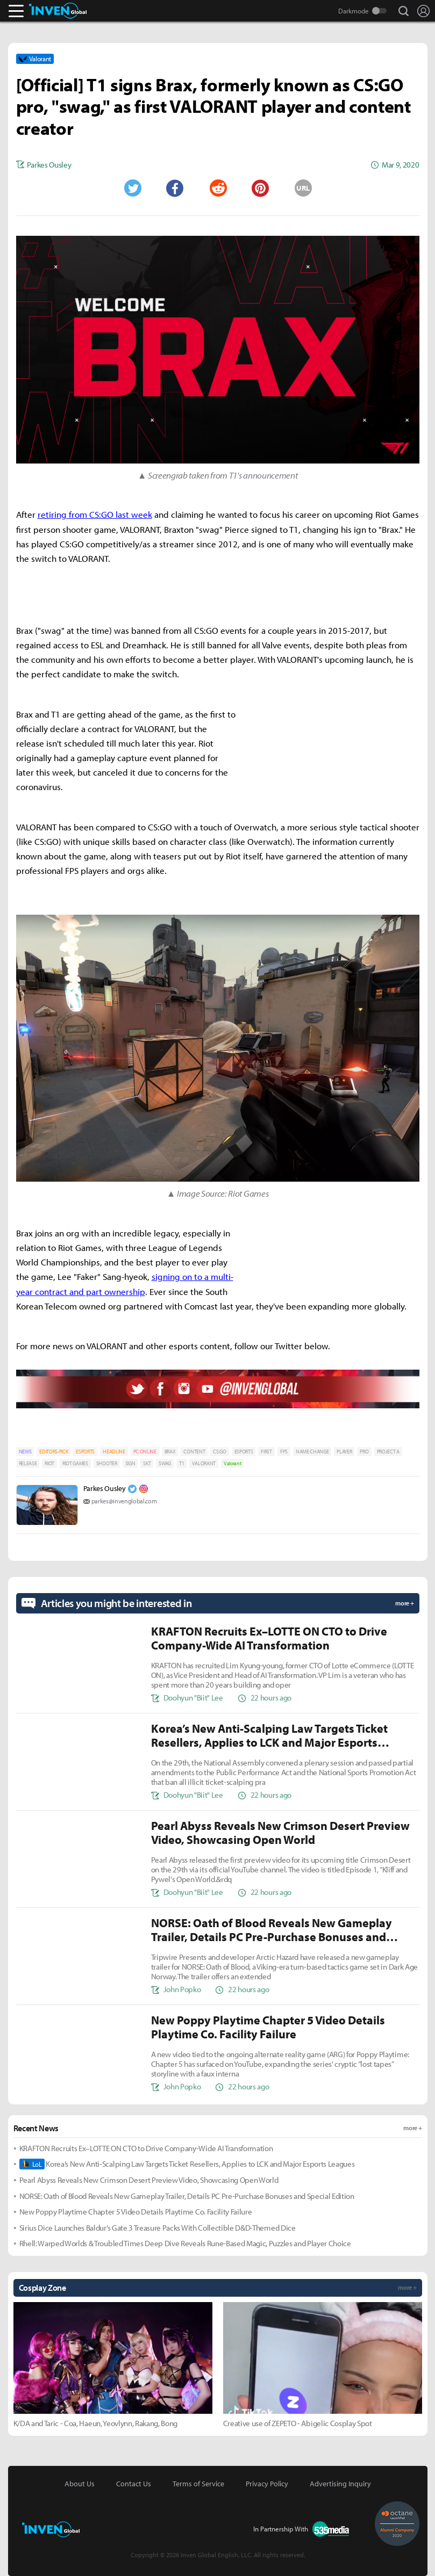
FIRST (266, 1451)
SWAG (165, 1463)
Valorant (232, 1463)
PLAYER (344, 1451)
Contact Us (133, 2483)
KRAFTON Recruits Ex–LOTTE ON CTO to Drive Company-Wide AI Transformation (146, 2148)
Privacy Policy (267, 2483)
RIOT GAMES (75, 1463)
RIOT (49, 1463)
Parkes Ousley (104, 1488)
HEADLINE (114, 1451)
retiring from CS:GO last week (95, 514)
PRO (364, 1451)
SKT (147, 1463)
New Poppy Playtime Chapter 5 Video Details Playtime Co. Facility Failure (135, 2211)
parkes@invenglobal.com (124, 1501)
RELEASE (28, 1463)
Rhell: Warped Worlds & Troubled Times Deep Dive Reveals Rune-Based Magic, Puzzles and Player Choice (185, 2243)
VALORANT (203, 1463)
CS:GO (219, 1451)
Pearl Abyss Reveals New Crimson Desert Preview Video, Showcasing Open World (149, 2180)
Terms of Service (198, 2483)
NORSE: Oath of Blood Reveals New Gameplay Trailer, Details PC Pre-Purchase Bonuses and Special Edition (186, 2196)
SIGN (130, 1463)
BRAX (170, 1451)
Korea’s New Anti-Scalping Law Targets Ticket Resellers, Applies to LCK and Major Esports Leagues (187, 2164)
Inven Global (58, 10)
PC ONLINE (144, 1451)
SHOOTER (106, 1463)
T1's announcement (263, 475)
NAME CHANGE (312, 1451)
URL (302, 188)
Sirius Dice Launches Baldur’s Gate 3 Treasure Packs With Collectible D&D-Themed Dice (157, 2228)
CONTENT (194, 1451)
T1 (181, 1463)
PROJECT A (388, 1451)
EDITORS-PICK (53, 1451)
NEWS (25, 1451)
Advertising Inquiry (340, 2483)
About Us (80, 2483)
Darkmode (353, 10)
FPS (284, 1451)
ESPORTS (85, 1451)
